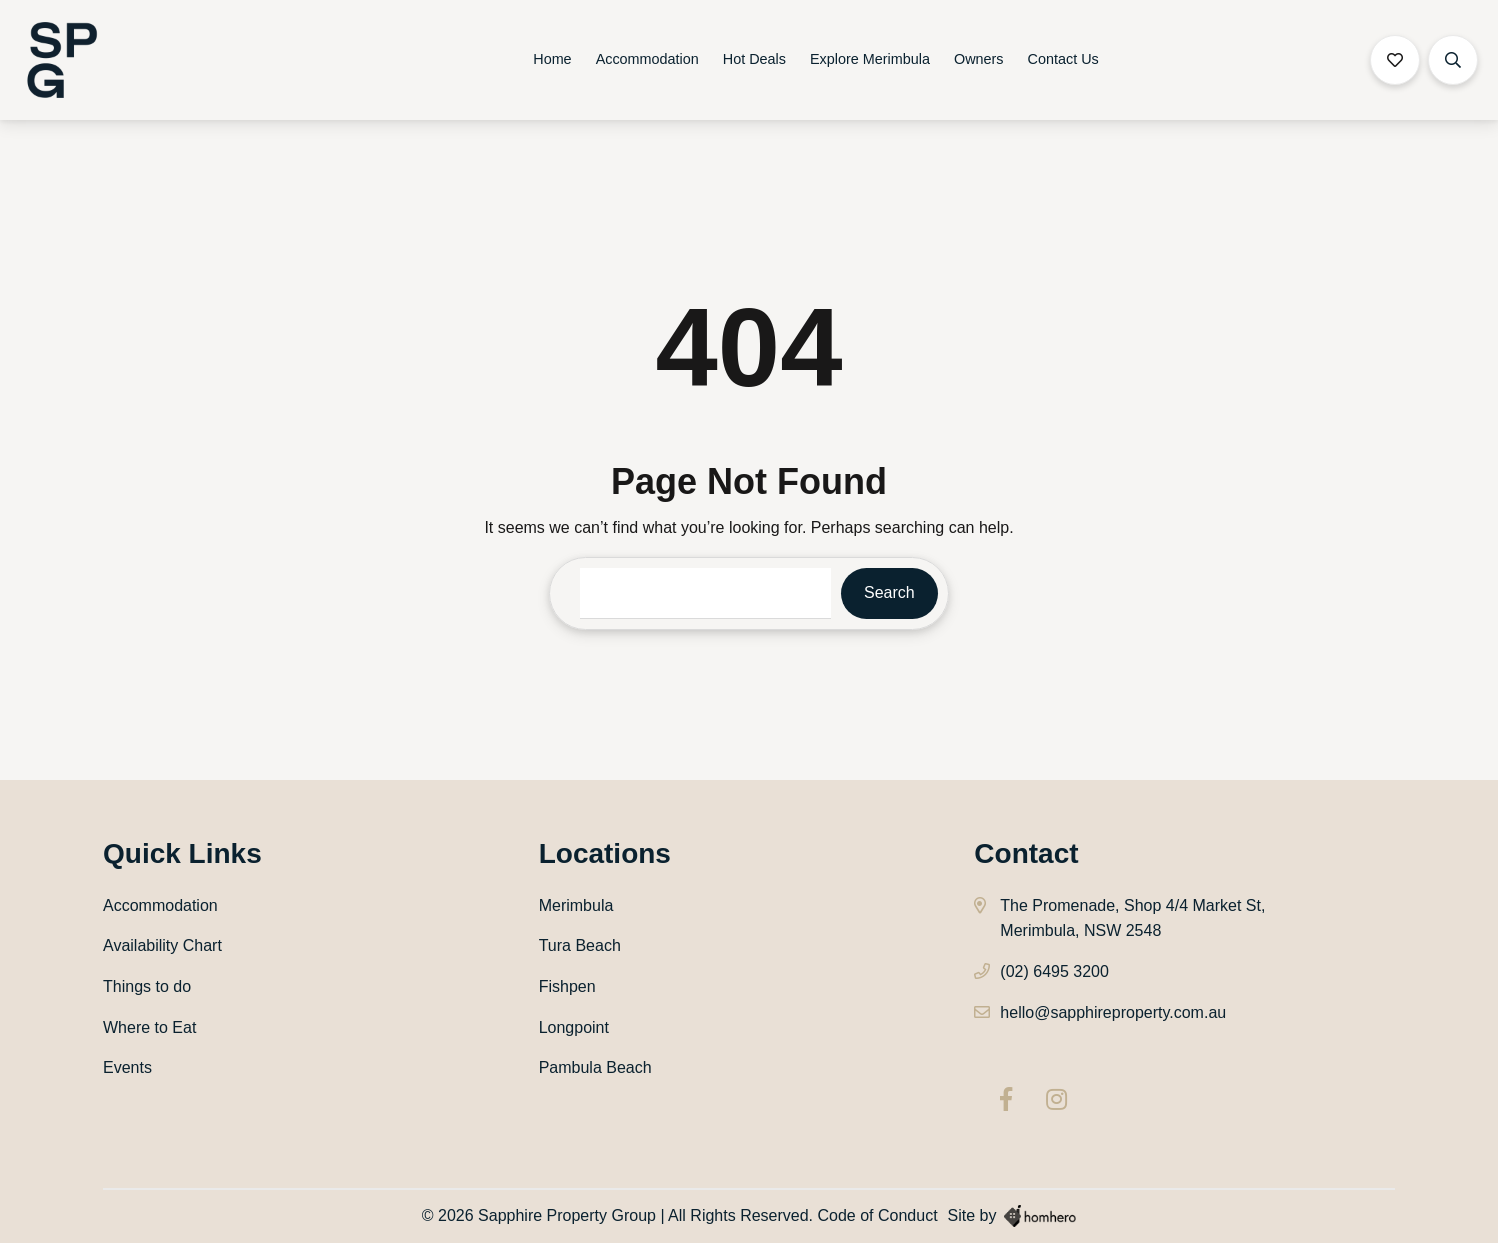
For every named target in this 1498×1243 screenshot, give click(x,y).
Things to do (147, 986)
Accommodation (647, 59)
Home (552, 59)
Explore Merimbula (870, 59)
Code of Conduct (878, 1215)
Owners (979, 59)
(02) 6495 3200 (1054, 971)
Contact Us (1063, 59)
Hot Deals (754, 59)
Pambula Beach (595, 1067)
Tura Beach (580, 945)
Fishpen (567, 986)
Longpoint (574, 1027)
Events (127, 1067)
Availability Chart (162, 945)
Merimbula (576, 905)
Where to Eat (149, 1027)
